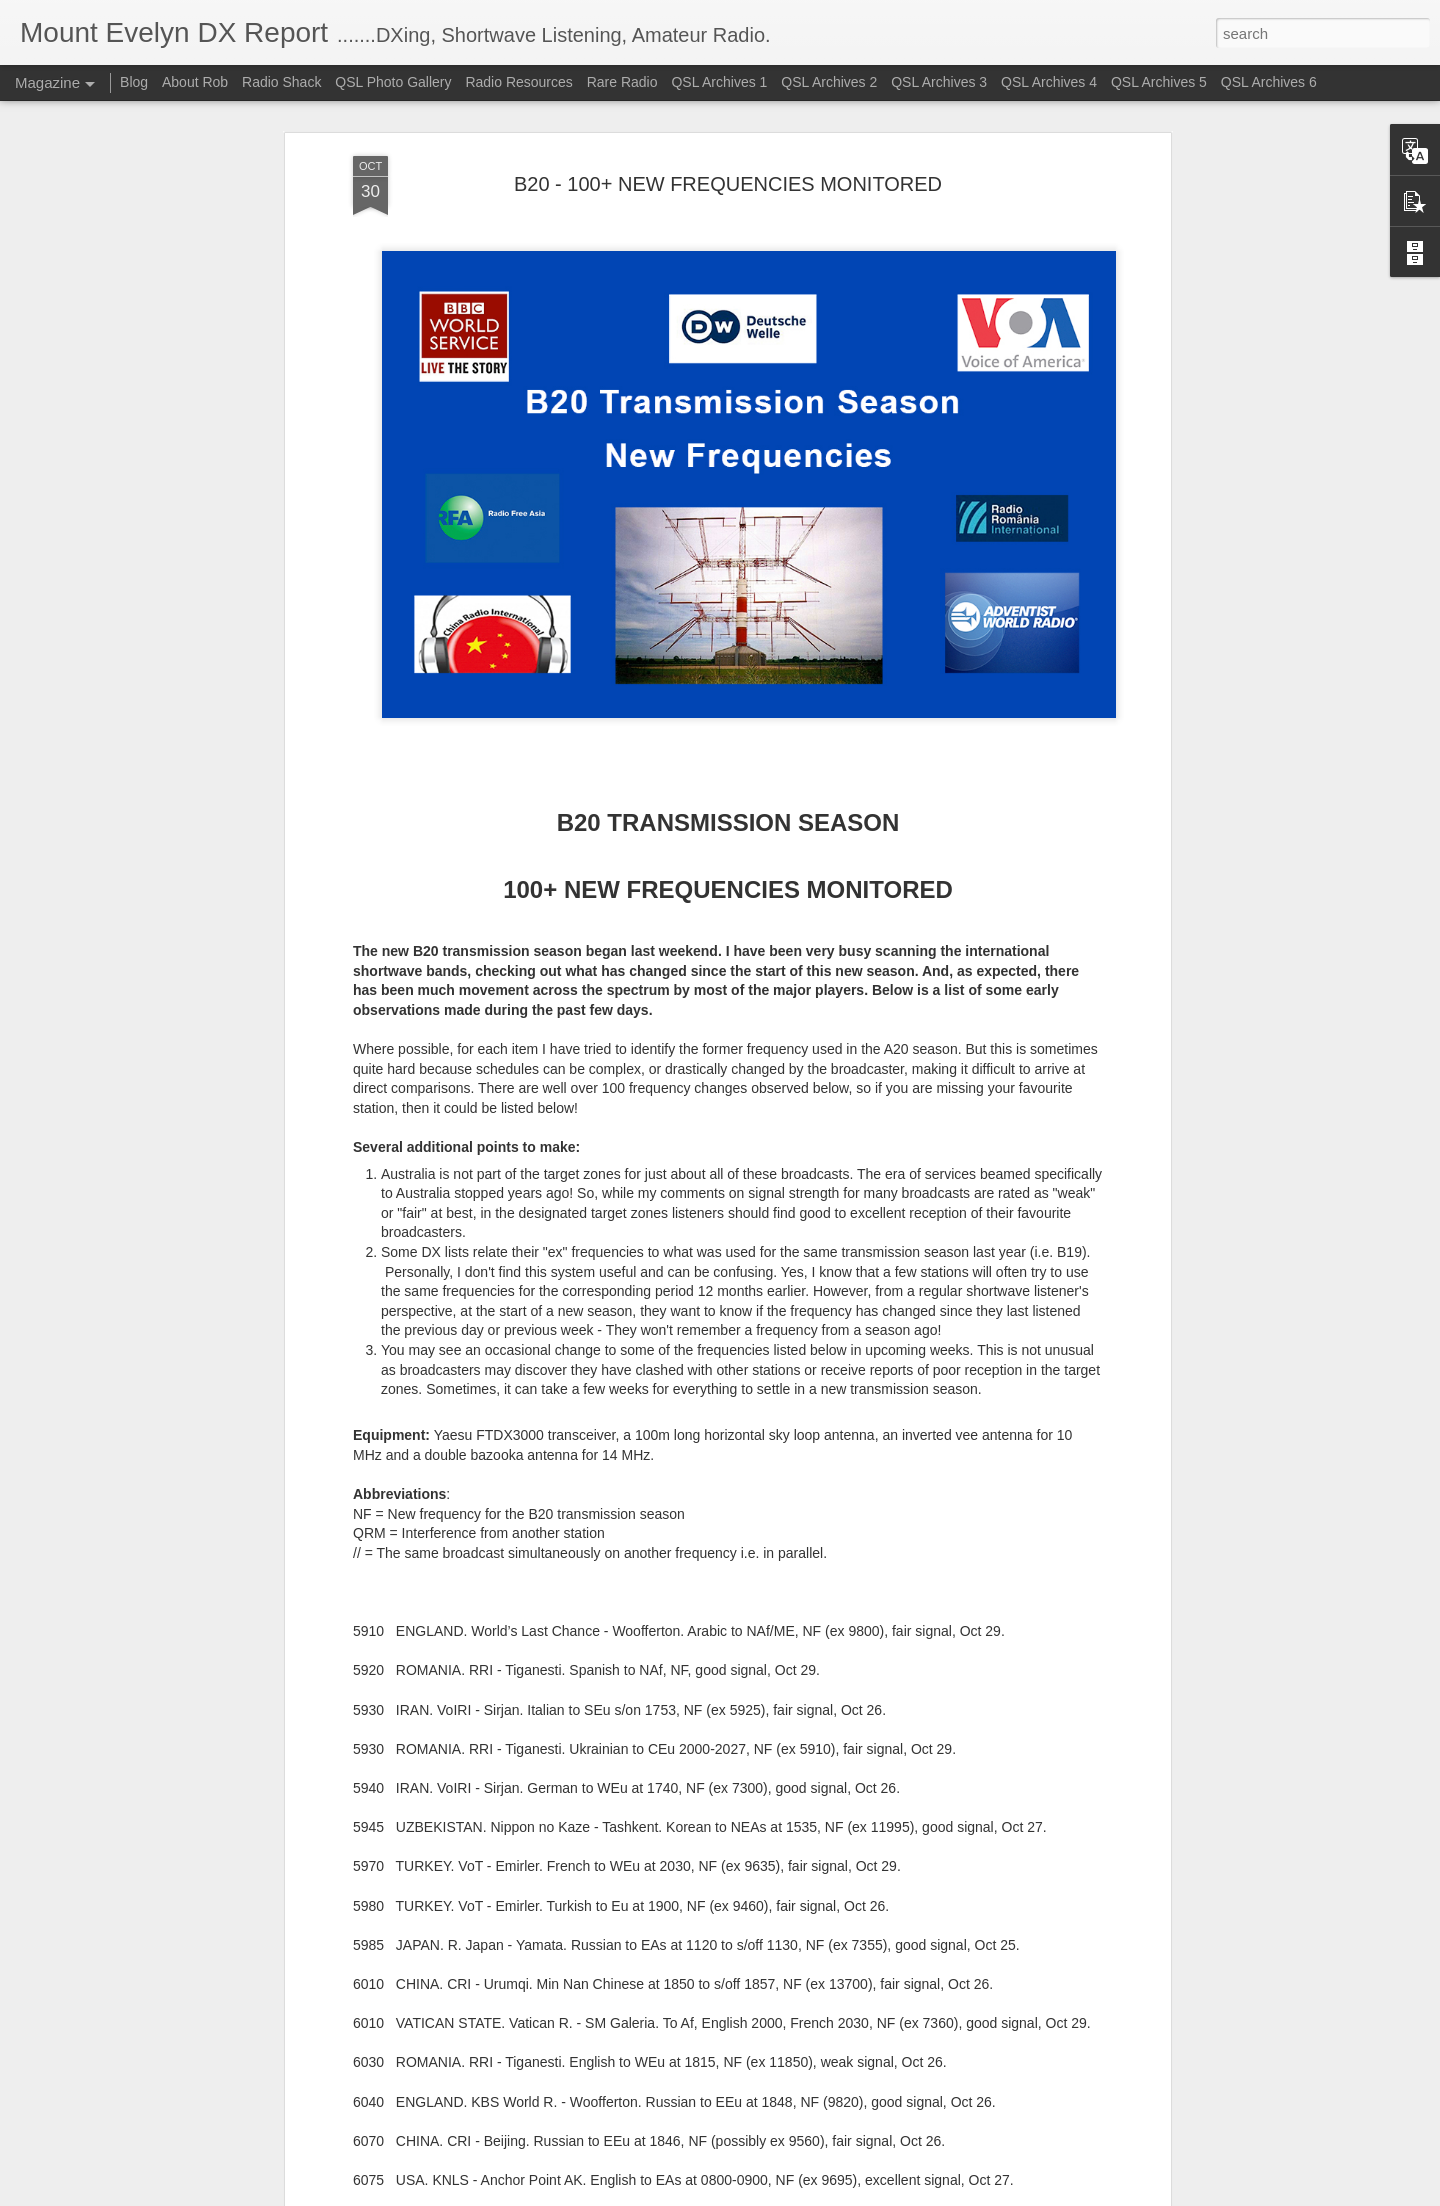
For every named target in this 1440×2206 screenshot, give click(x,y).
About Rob (195, 82)
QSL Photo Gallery (393, 82)
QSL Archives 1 (719, 82)
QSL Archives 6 (1269, 82)
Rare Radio (622, 82)
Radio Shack (281, 82)
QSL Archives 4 (1049, 82)
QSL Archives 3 (939, 82)
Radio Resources (518, 82)
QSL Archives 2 (829, 82)
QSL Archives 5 (1159, 82)
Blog (134, 82)
